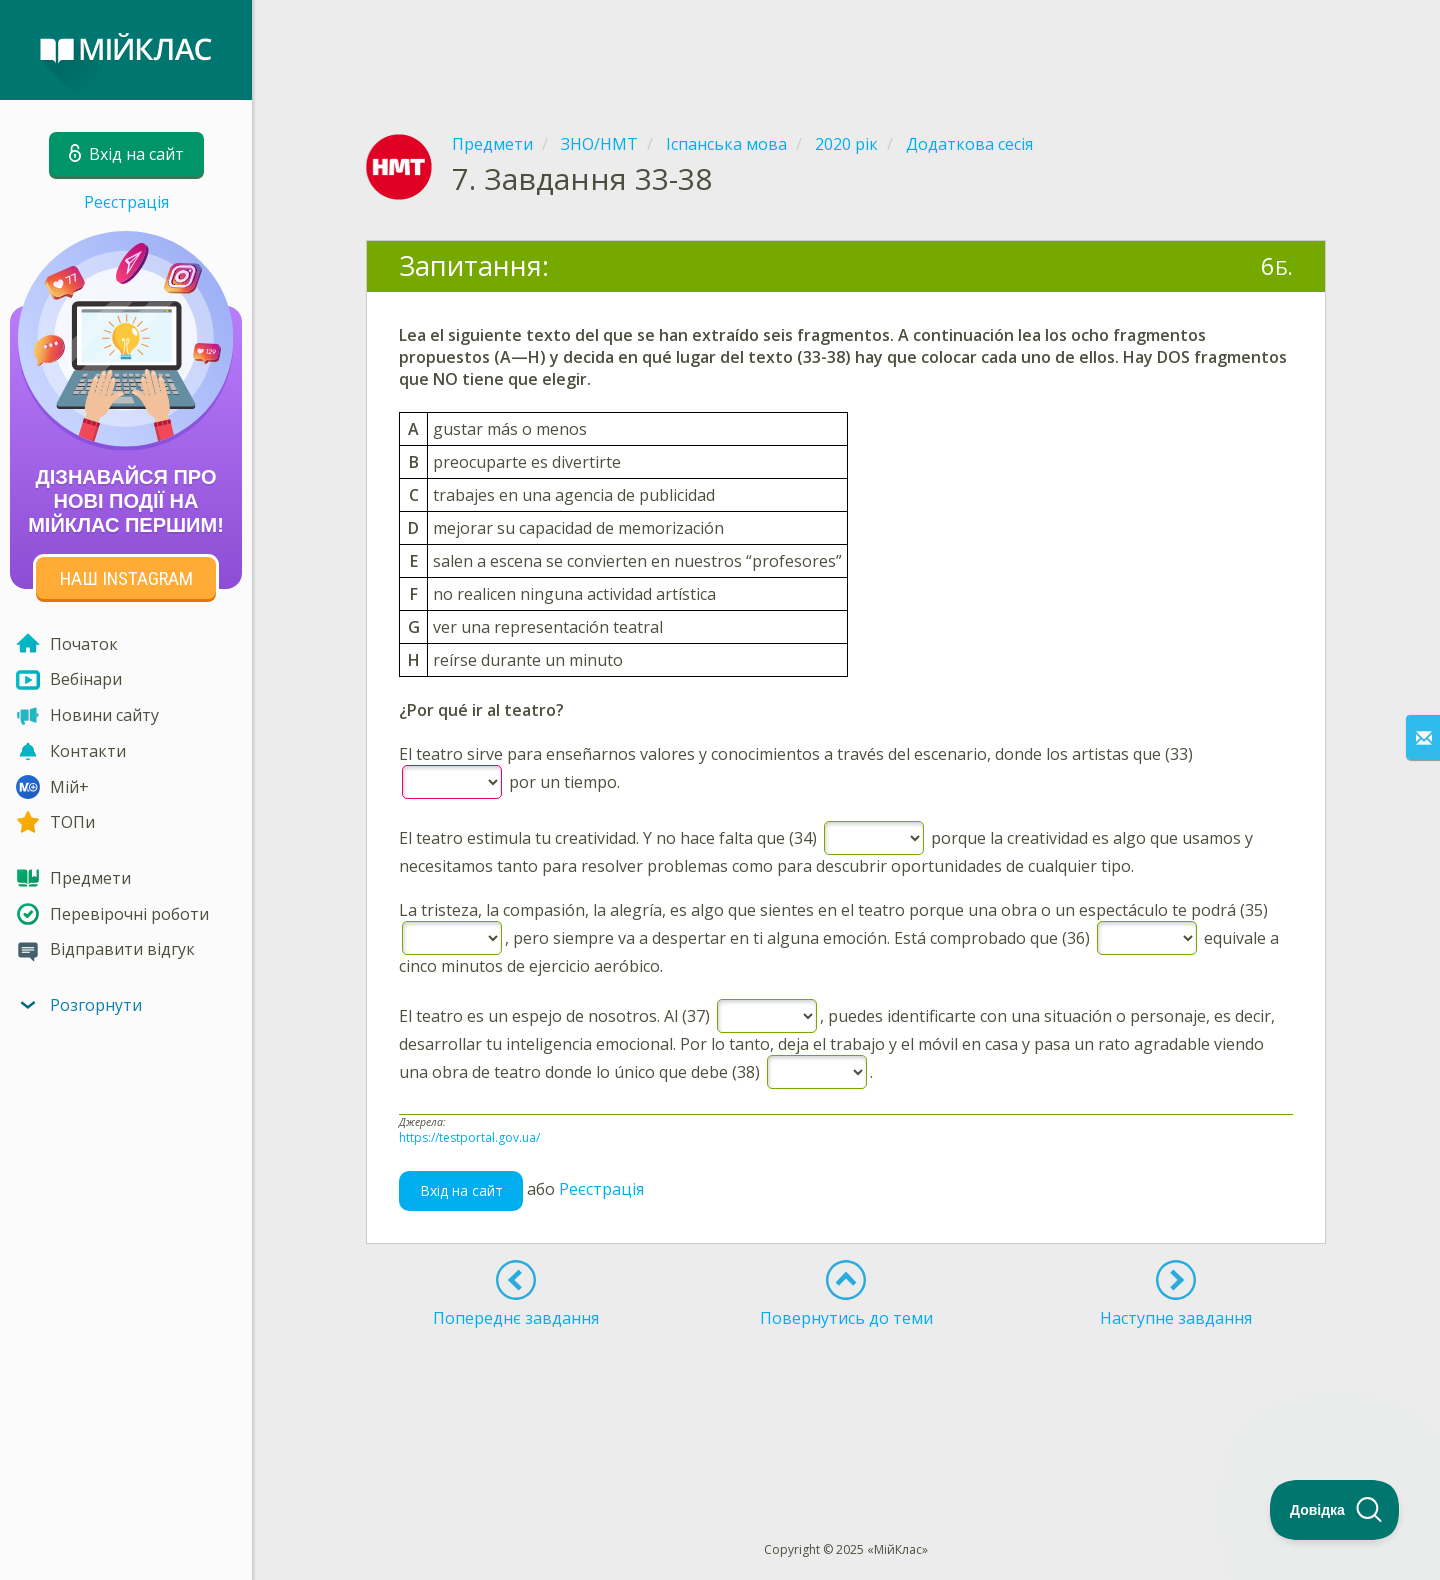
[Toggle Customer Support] (1335, 1510)
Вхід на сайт (461, 1190)
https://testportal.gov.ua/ (469, 1137)
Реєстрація (126, 202)
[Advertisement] (846, 50)
